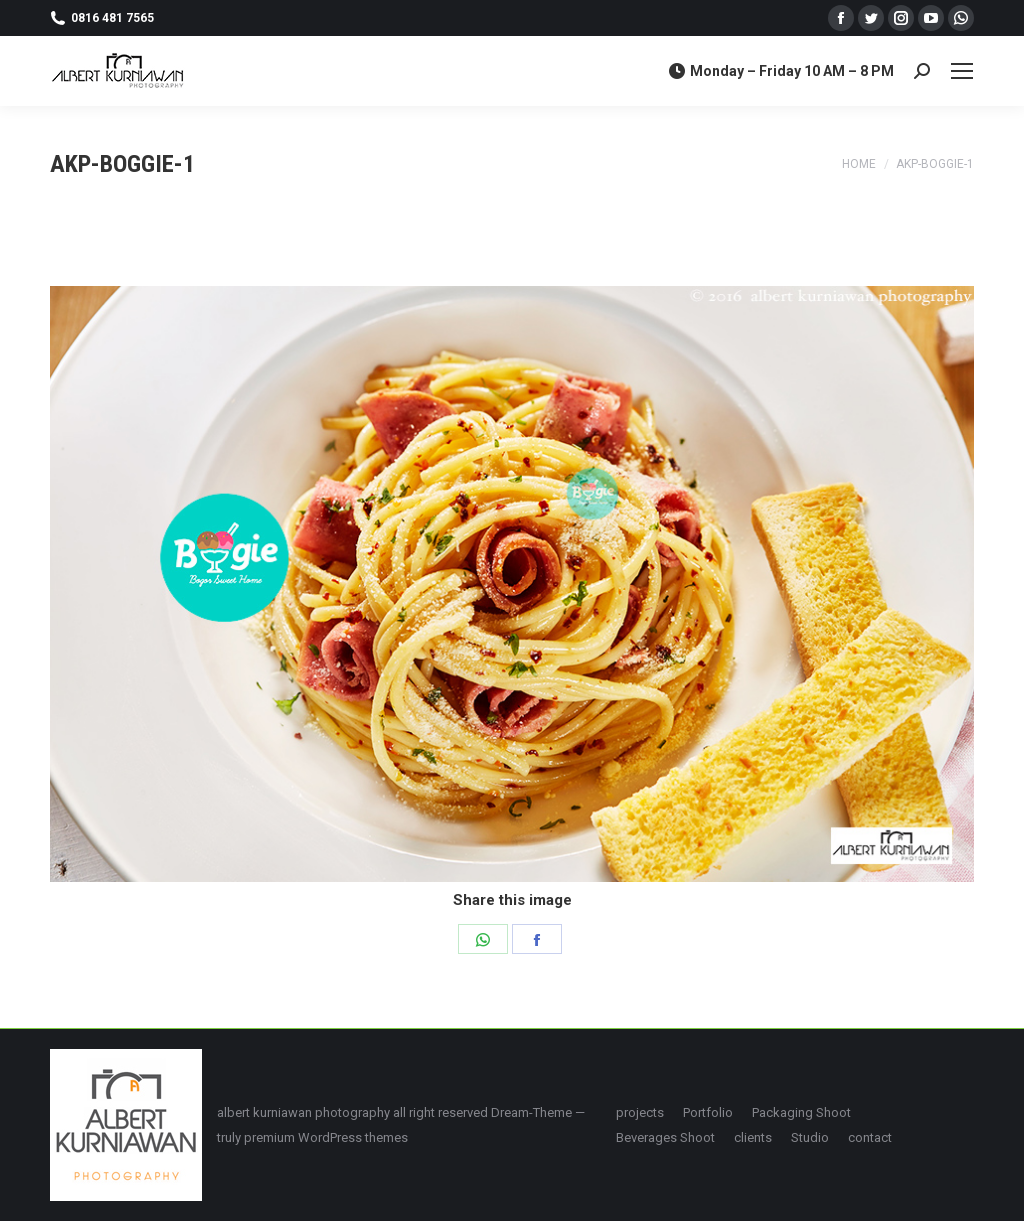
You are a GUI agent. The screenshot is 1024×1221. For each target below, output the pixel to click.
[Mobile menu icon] (962, 71)
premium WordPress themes (326, 1137)
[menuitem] (640, 1112)
